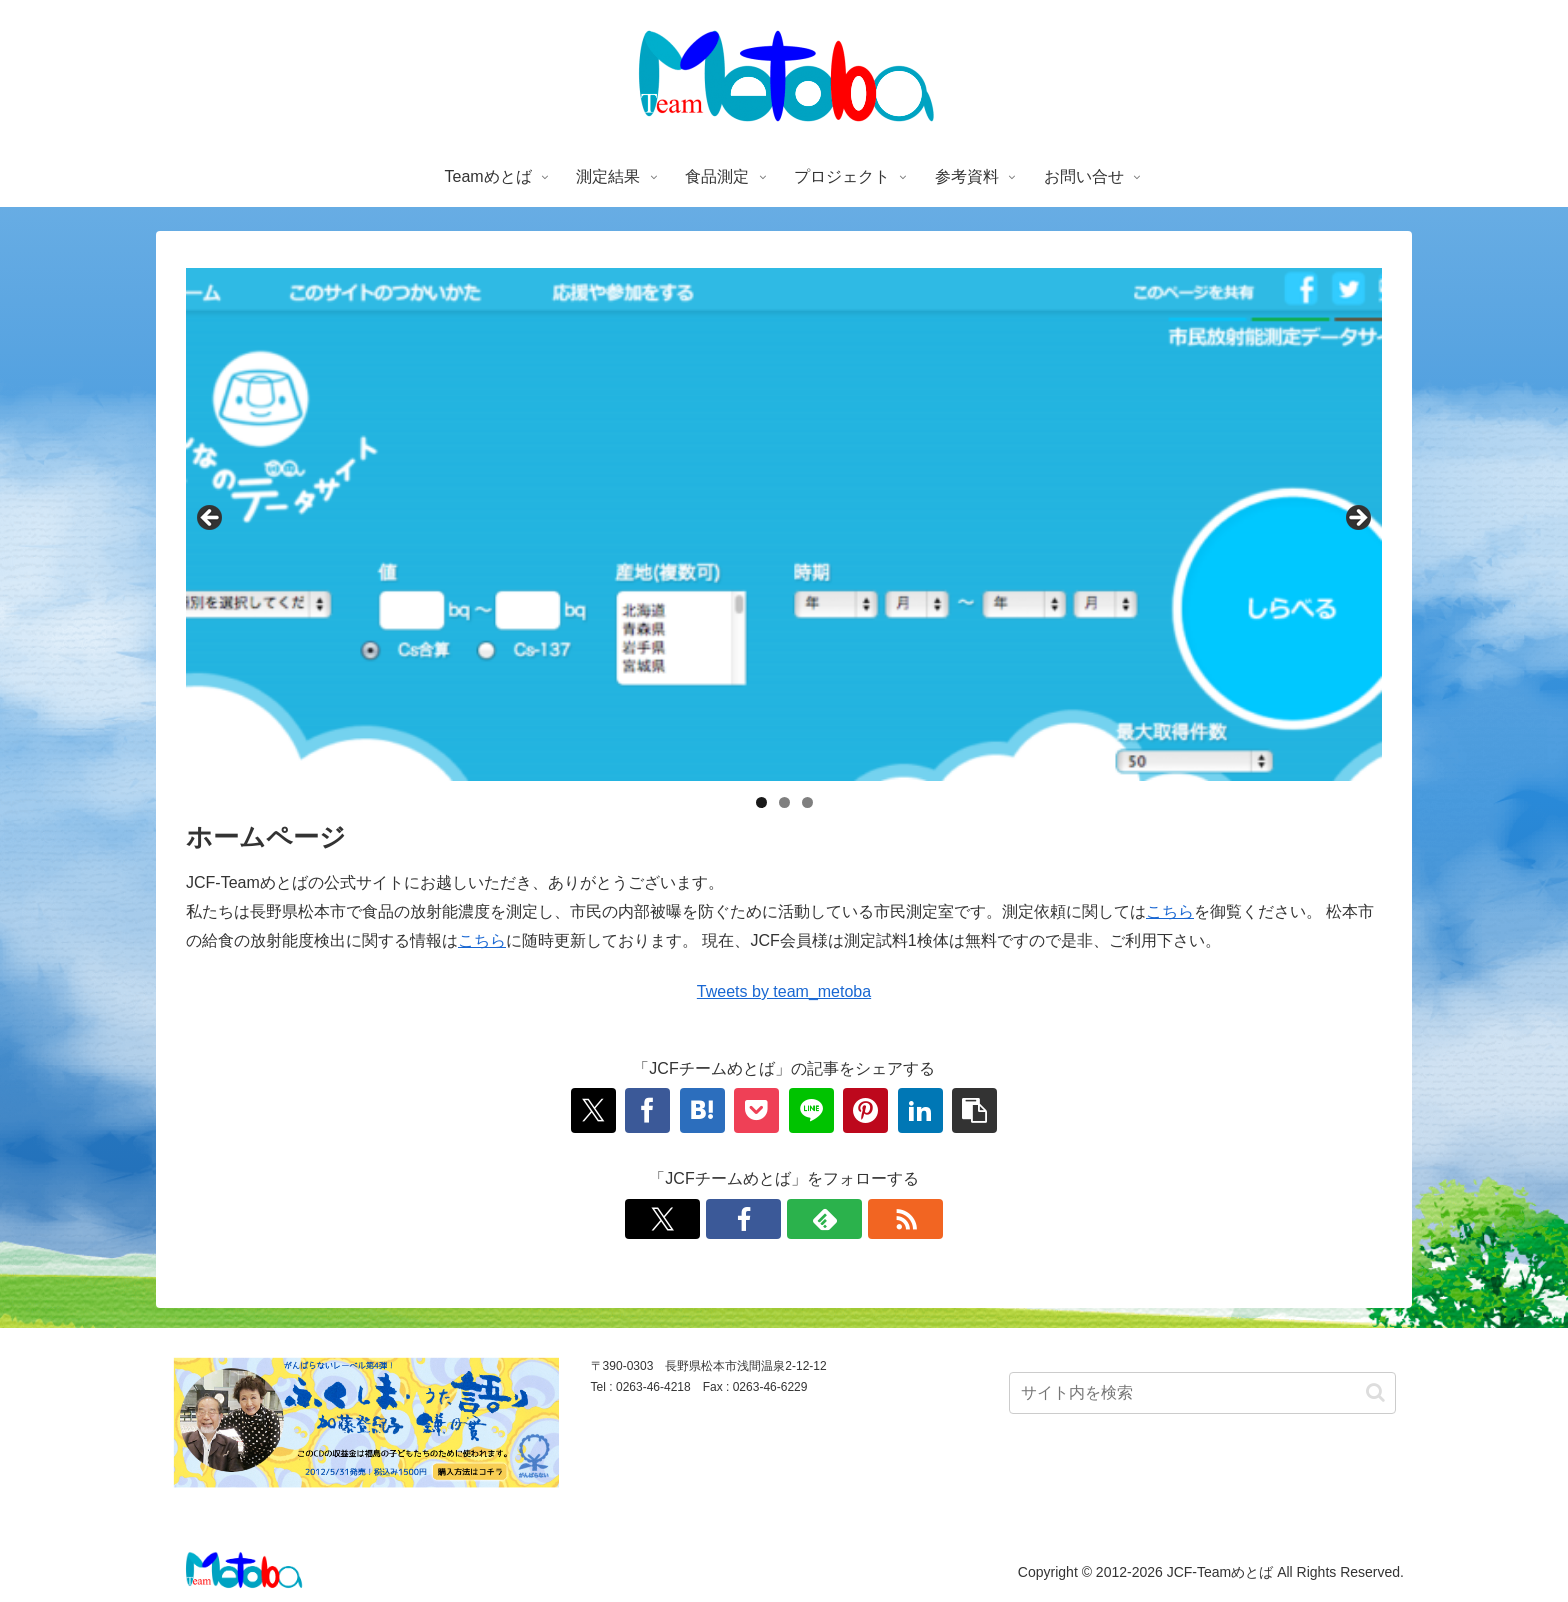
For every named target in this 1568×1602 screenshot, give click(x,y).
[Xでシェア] (593, 1110)
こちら (1170, 911)
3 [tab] (807, 802)
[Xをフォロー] (662, 1219)
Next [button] (1357, 519)
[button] (974, 1110)
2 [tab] (784, 802)
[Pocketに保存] (756, 1110)
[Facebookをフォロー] (743, 1219)
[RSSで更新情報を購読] (905, 1219)
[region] (784, 524)
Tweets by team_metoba (784, 991)
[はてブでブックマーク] (702, 1110)
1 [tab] (761, 802)
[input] (1202, 1393)
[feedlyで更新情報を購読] (824, 1219)
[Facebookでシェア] (647, 1110)
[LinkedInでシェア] (920, 1110)
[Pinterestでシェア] (865, 1110)
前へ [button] (211, 519)
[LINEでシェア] (811, 1110)
